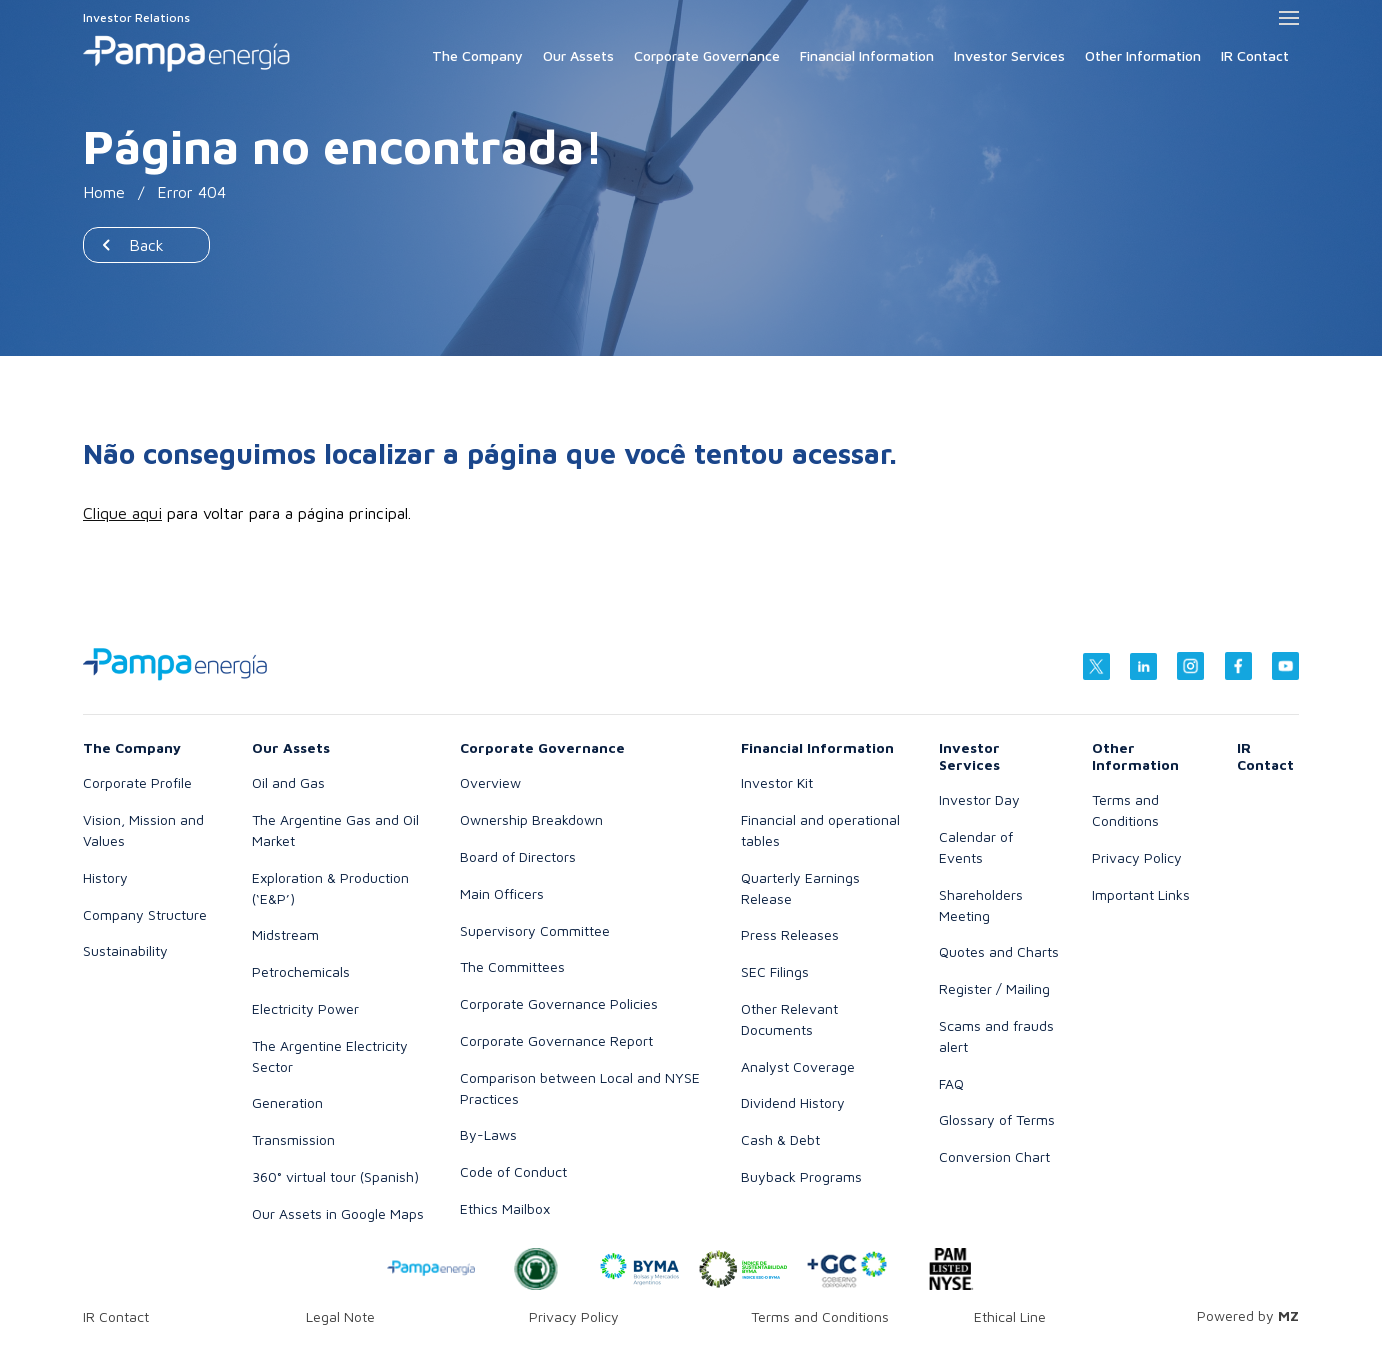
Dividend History (793, 1102)
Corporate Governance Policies (559, 1003)
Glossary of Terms (997, 1119)
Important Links (1141, 894)
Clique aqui (122, 513)
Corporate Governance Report (556, 1040)
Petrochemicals (301, 971)
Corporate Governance (707, 55)
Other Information (1143, 55)
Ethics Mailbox (505, 1208)
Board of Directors (518, 856)
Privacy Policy (1137, 857)
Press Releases (790, 934)
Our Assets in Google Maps (338, 1213)
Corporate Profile (137, 782)
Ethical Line (1010, 1316)
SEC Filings (775, 971)
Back (146, 245)
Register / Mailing (994, 988)
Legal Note (340, 1316)
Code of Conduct (513, 1171)
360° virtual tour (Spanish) (335, 1176)
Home (104, 192)
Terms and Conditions (820, 1316)
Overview (490, 782)
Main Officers (502, 893)
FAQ (951, 1083)
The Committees (512, 966)
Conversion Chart (994, 1156)
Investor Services (1009, 55)
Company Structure (145, 914)
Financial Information (867, 55)
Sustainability (125, 950)
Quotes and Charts (999, 951)
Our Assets (578, 55)
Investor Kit (777, 782)
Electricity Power (305, 1008)
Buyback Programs (801, 1176)
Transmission (293, 1139)
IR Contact (1255, 55)
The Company (477, 55)
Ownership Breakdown (531, 819)
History (105, 877)
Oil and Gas (288, 782)
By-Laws (488, 1134)
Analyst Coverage (798, 1066)
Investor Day (979, 799)
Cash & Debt (780, 1139)
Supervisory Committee (535, 930)
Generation (287, 1102)
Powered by (1248, 1315)
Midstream (285, 934)
